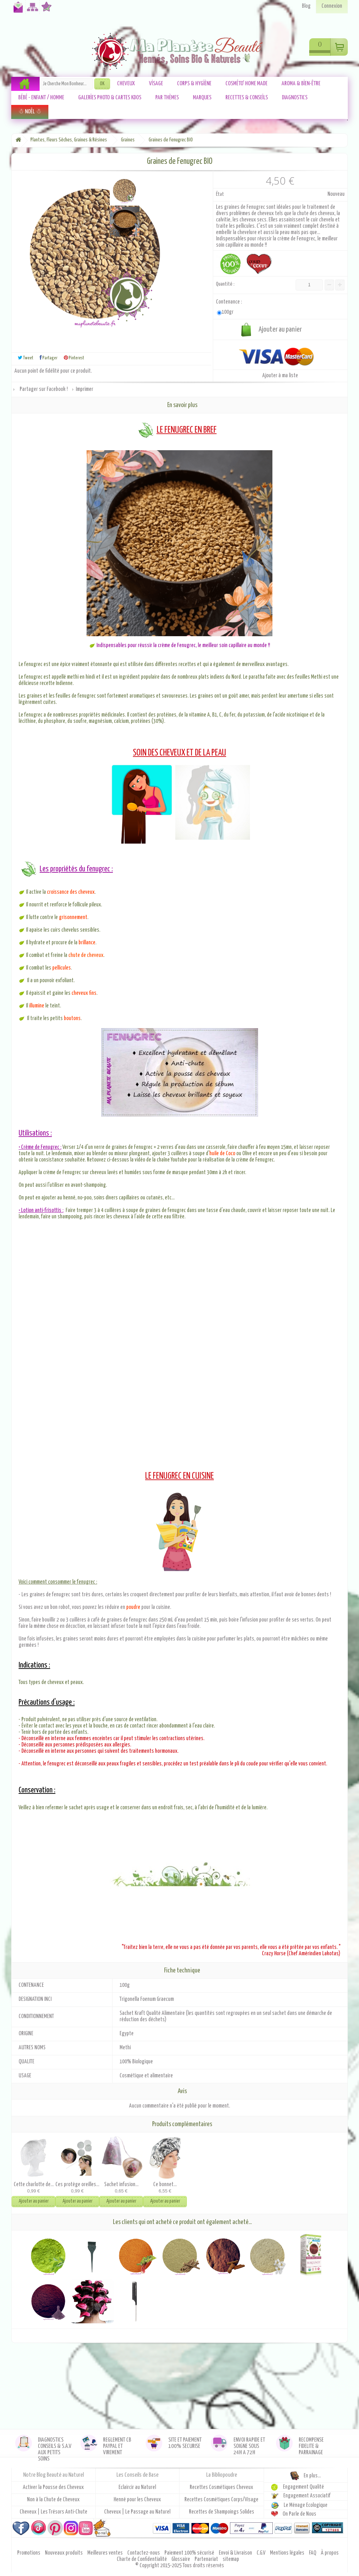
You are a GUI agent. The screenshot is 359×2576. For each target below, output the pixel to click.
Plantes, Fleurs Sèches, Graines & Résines (69, 139)
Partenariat (207, 2559)
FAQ (313, 2553)
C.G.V (261, 2553)
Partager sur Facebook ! (44, 389)
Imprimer (84, 389)
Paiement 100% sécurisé (189, 2553)
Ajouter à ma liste (280, 375)
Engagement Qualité (303, 2487)
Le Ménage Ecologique (305, 2505)
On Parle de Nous (299, 2514)
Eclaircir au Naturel (137, 2487)
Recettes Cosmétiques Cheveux (221, 2487)
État (220, 194)
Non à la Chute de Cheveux (53, 2499)
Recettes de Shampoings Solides (221, 2512)
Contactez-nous (17, 10)
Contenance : (229, 302)
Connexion (331, 6)
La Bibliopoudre (221, 2475)
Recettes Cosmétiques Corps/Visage (221, 2499)
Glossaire (181, 2559)
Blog (306, 6)
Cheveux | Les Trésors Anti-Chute (53, 2512)
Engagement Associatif (307, 2496)
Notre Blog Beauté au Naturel (53, 2475)
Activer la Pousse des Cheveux (53, 2487)
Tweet (25, 357)
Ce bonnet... (165, 2184)
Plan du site (31, 10)
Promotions (29, 2553)
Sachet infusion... (121, 2184)
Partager (48, 357)
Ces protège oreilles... (77, 2184)
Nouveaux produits (64, 2553)
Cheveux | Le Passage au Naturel (137, 2512)
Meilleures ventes (105, 2553)
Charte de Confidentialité (142, 2559)
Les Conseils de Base (137, 2475)
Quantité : (225, 284)
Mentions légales (287, 2553)
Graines (128, 139)
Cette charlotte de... (34, 2184)
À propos (330, 2553)
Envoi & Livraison (236, 2553)
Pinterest (74, 357)
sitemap (231, 2559)
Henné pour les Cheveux (137, 2499)
